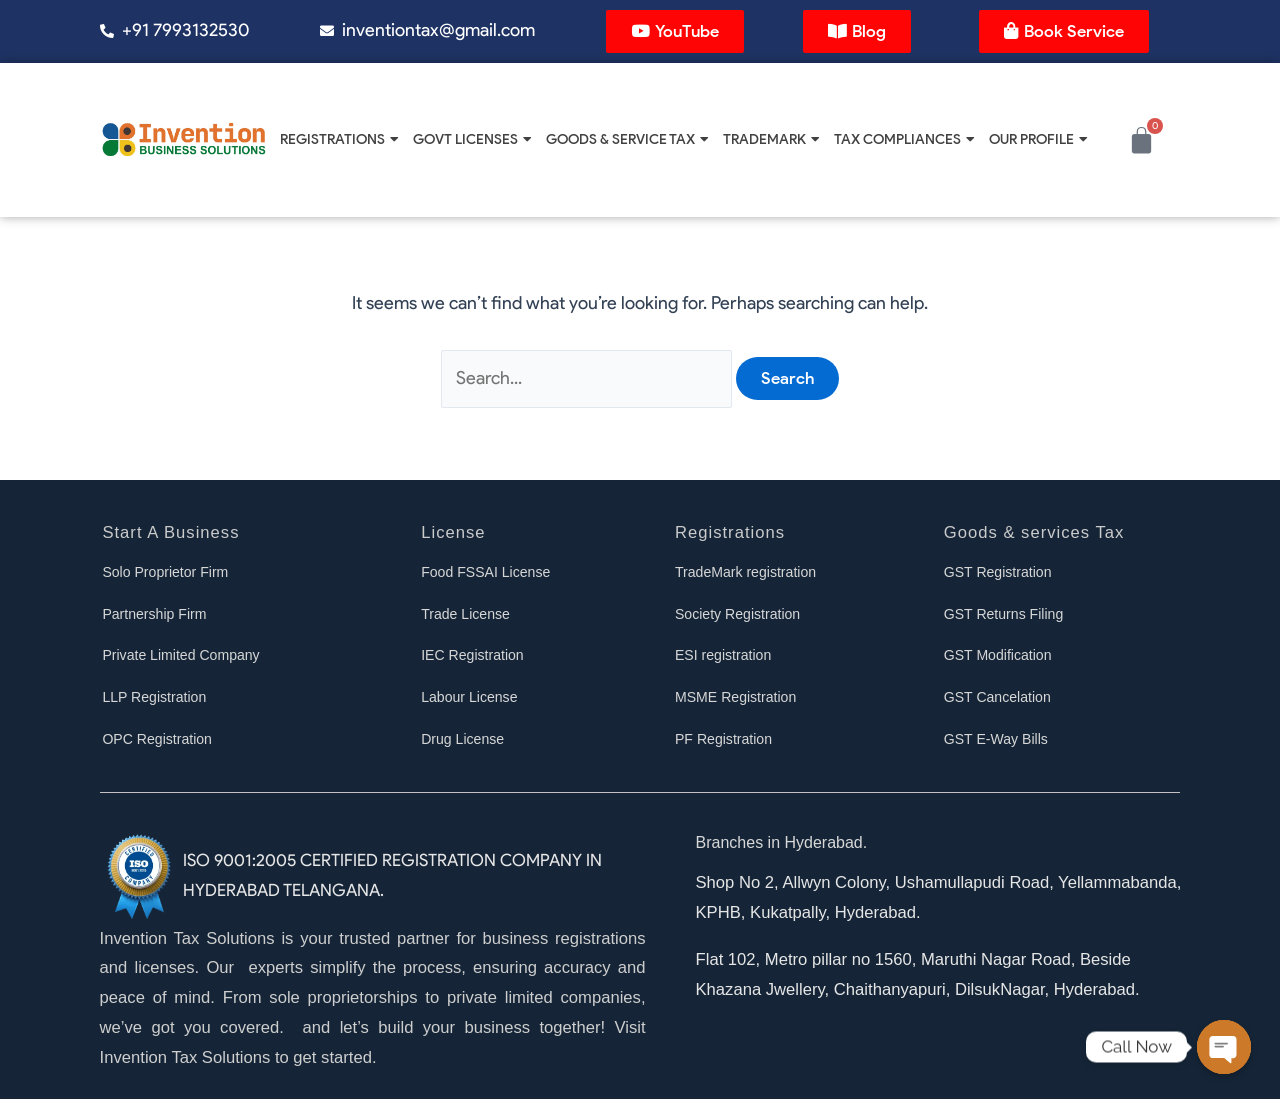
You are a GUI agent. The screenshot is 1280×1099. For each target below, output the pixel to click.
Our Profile (1038, 139)
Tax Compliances (904, 139)
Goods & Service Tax (627, 139)
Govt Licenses (472, 139)
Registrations (339, 139)
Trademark (771, 139)
